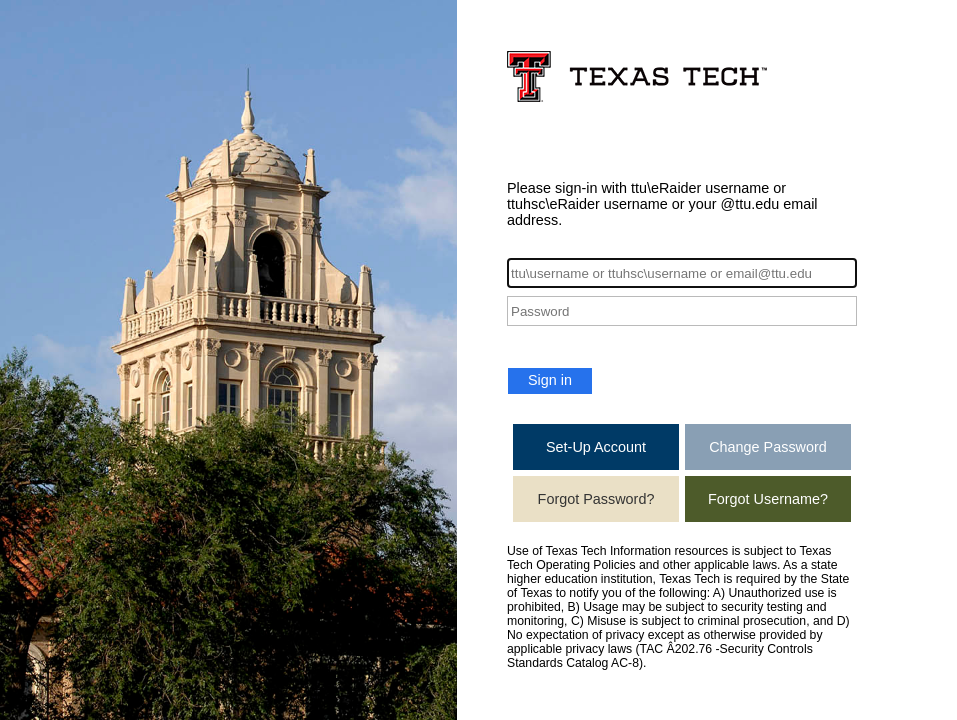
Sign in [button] (550, 380)
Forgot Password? (596, 499)
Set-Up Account (596, 447)
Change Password (768, 447)
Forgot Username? (768, 499)
